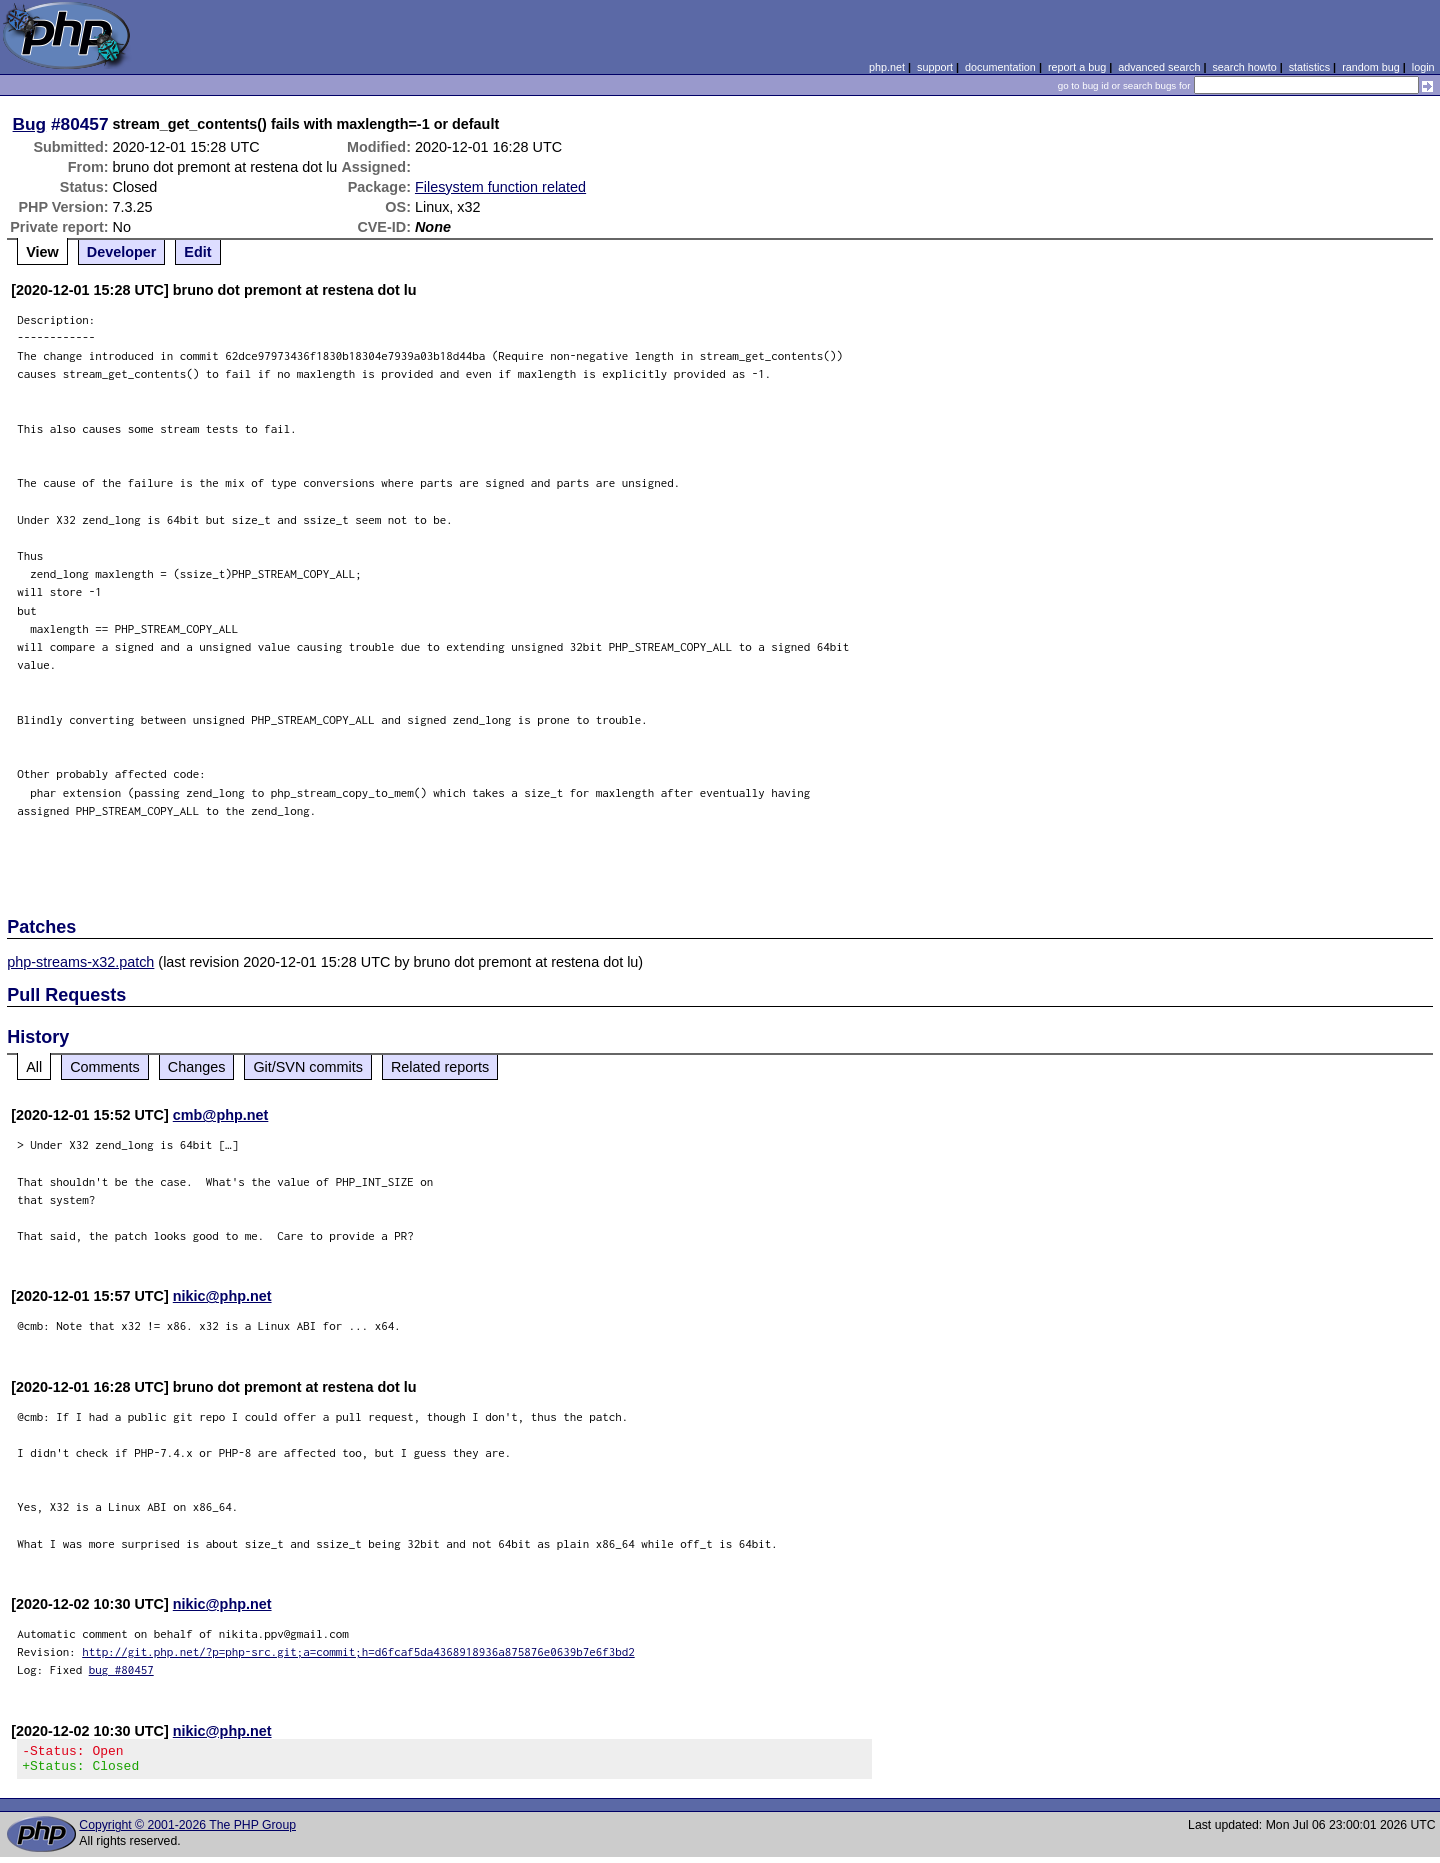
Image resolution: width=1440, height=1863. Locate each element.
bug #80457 (121, 1669)
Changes (197, 1067)
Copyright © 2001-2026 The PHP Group (187, 1831)
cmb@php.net (221, 1115)
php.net (887, 67)
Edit (197, 252)
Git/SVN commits (308, 1067)
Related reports (440, 1067)
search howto (1244, 67)
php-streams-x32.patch (80, 962)
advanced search (1159, 67)
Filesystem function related (500, 187)
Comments (105, 1067)
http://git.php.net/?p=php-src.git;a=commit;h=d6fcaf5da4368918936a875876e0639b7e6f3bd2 (358, 1651)
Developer (122, 252)
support (935, 67)
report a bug (1077, 67)
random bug (1371, 67)
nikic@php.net (222, 1296)
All (34, 1067)
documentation (1000, 67)
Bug (30, 124)
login (1423, 67)
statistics (1309, 67)
